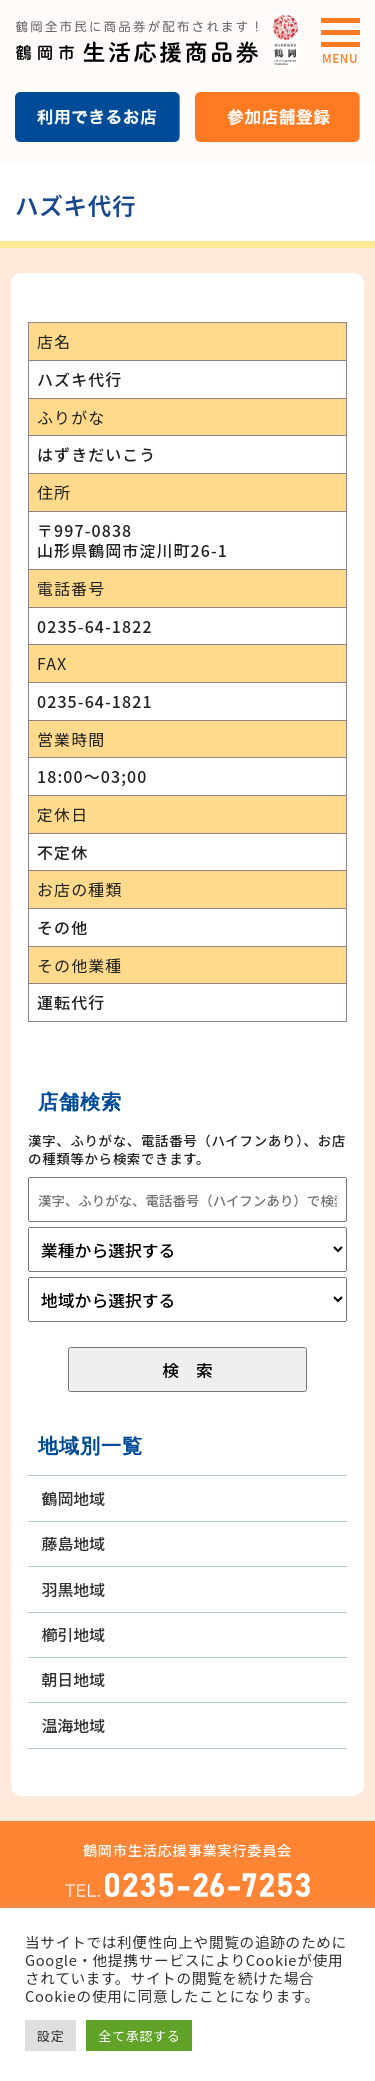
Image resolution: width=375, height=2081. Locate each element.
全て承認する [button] (139, 2035)
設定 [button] (50, 2035)
